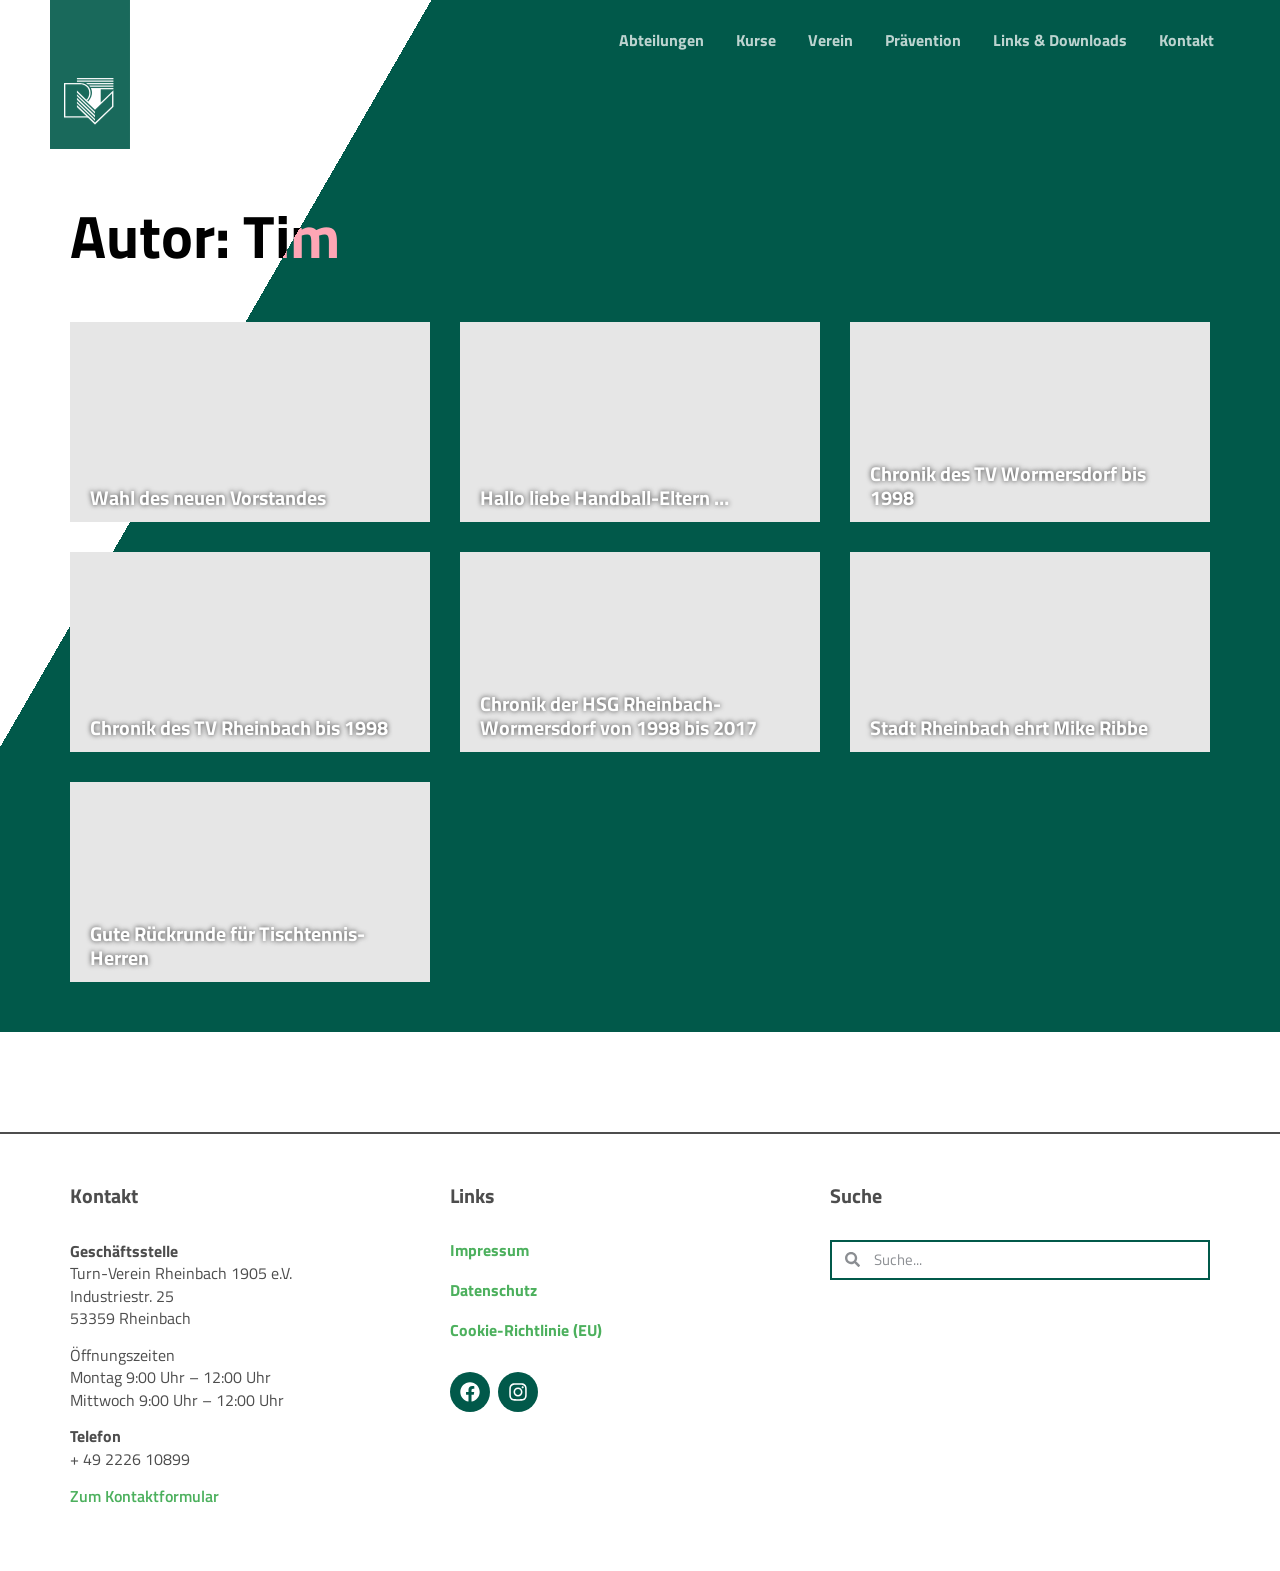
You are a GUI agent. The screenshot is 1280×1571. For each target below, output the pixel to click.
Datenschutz (493, 1290)
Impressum (489, 1250)
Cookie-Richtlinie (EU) (526, 1330)
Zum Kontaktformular (144, 1496)
